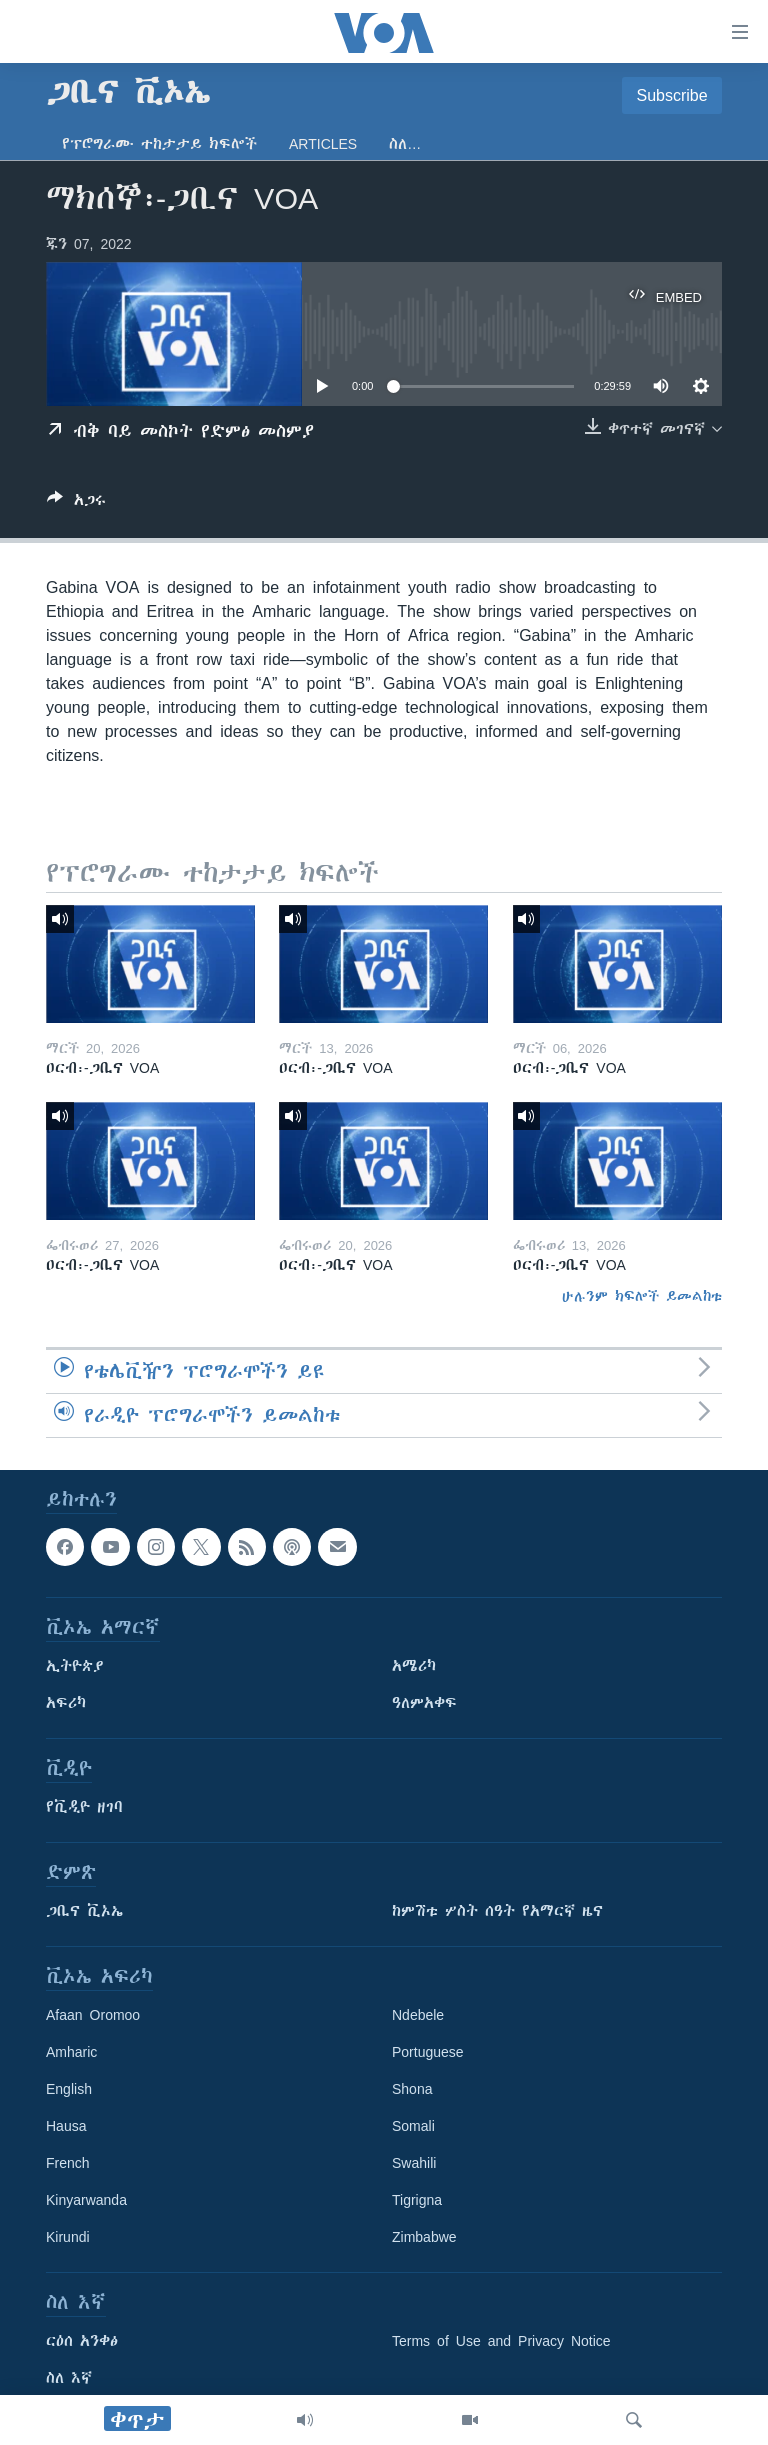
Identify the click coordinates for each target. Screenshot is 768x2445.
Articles (323, 144)
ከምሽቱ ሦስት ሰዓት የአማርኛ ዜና (497, 1911)
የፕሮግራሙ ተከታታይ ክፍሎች (159, 144)
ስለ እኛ (69, 2378)
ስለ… (405, 144)
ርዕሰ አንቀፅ (82, 2341)
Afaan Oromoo (93, 2015)
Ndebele (418, 2015)
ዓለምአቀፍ (424, 1703)
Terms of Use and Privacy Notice (501, 2341)
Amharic (71, 2052)
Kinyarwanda (86, 2200)
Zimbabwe (424, 2237)
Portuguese (428, 2052)
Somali (413, 2126)
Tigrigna (417, 2200)
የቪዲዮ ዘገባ (84, 1807)
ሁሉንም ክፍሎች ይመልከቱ (642, 1296)
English (69, 2089)
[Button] (76, 503)
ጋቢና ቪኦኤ (84, 1911)
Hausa (66, 2126)
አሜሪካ (414, 1666)
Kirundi (68, 2237)
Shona (412, 2089)
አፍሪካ (66, 1703)
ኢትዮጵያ (75, 1666)
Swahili (414, 2163)
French (68, 2163)
